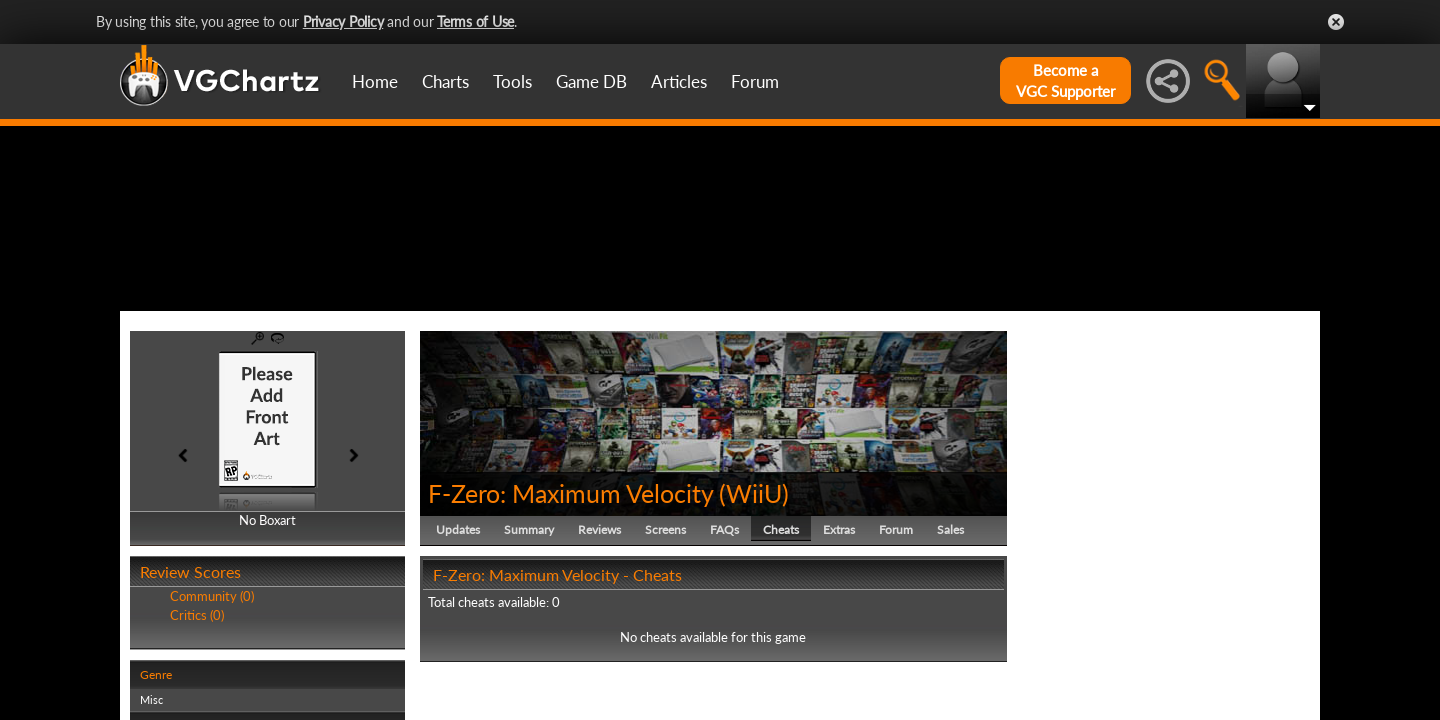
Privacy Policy (343, 21)
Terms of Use (475, 21)
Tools (512, 81)
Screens (665, 624)
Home (375, 81)
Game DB (591, 81)
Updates (458, 624)
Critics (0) (197, 710)
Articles (679, 81)
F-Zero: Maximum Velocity (570, 588)
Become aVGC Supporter (1065, 80)
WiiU (754, 588)
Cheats (781, 624)
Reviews (599, 624)
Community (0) (212, 692)
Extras (839, 624)
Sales (950, 624)
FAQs (724, 624)
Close (1336, 22)
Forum (755, 81)
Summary (529, 624)
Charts (445, 81)
